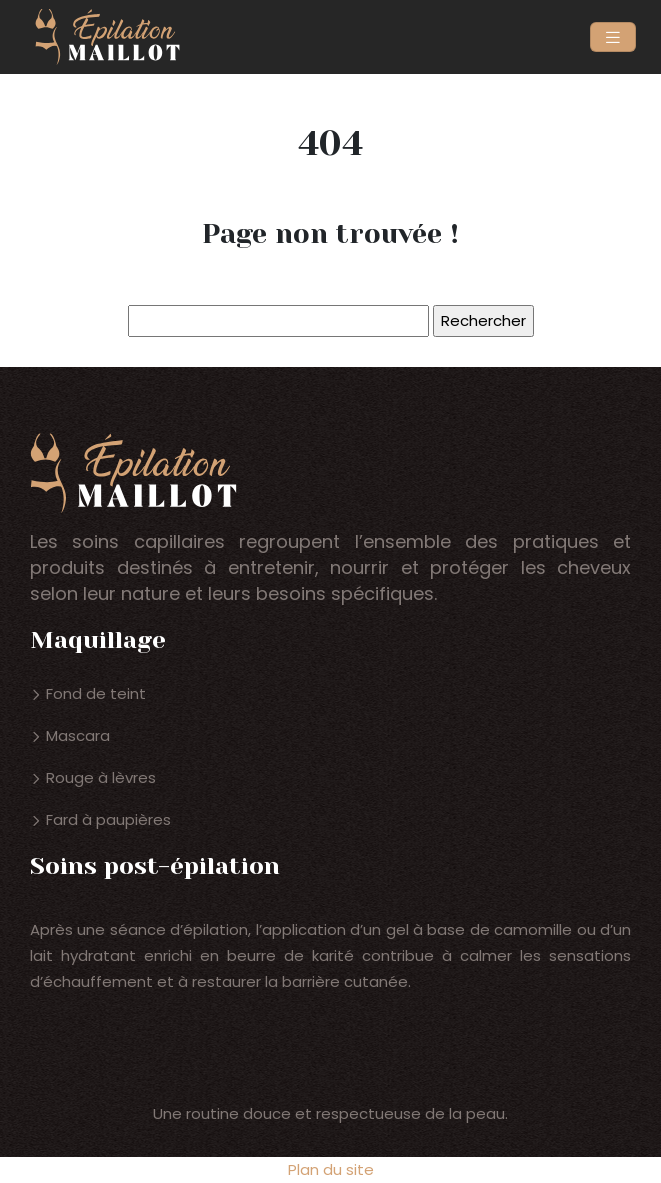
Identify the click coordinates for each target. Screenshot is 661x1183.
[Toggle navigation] (613, 37)
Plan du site (331, 1169)
